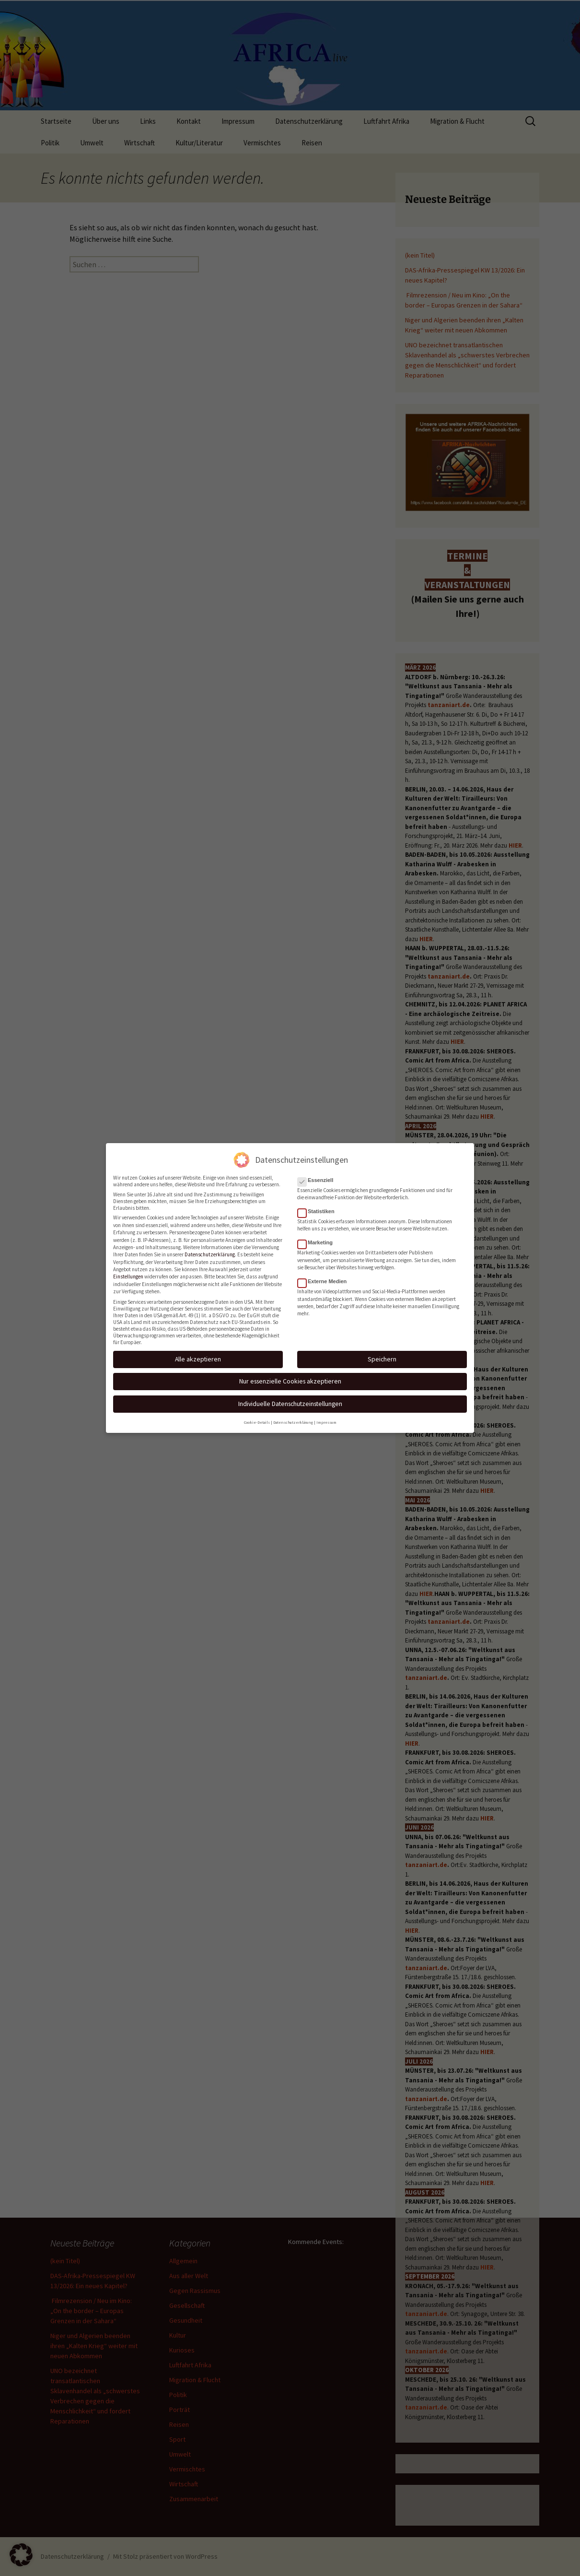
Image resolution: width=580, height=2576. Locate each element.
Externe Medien (325, 1277)
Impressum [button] (326, 1418)
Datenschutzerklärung (210, 1250)
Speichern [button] (382, 1355)
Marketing (318, 1238)
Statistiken (319, 1207)
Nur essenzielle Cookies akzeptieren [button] (290, 1377)
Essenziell (318, 1176)
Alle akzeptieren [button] (198, 1355)
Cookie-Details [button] (257, 1418)
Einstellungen (128, 1272)
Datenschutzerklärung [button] (293, 1418)
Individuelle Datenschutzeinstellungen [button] (290, 1399)
